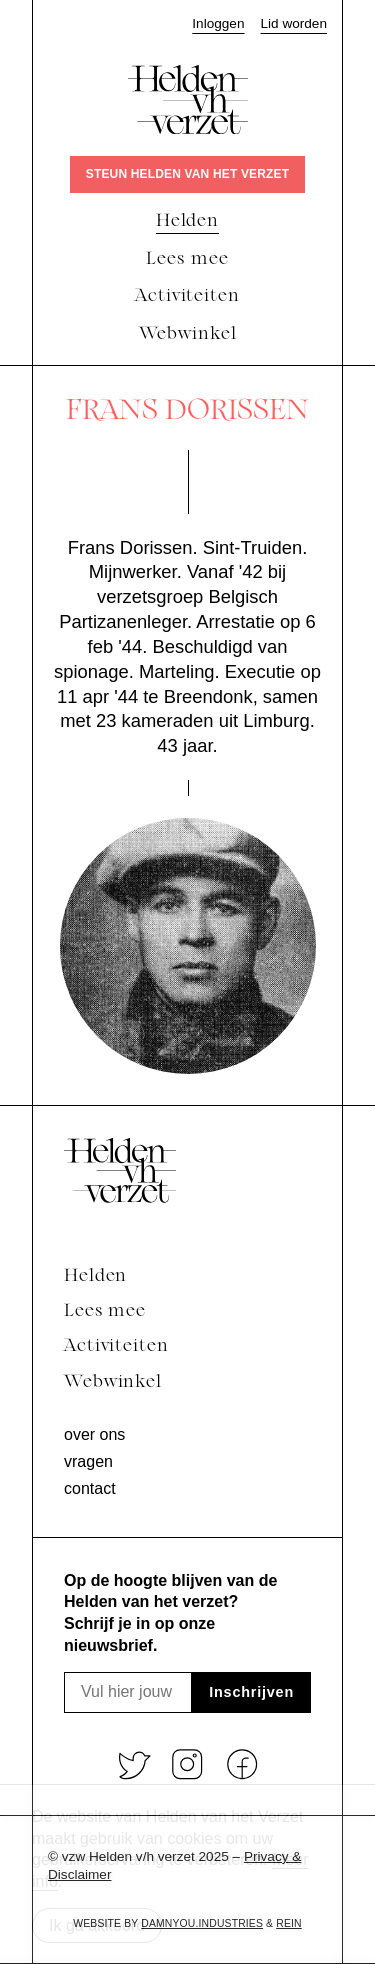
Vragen (88, 1461)
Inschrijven (251, 1692)
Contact (90, 1488)
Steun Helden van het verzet (187, 174)
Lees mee (105, 1311)
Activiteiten (116, 1346)
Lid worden (293, 23)
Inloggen (218, 23)
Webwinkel (113, 1382)
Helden (95, 1276)
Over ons (94, 1434)
